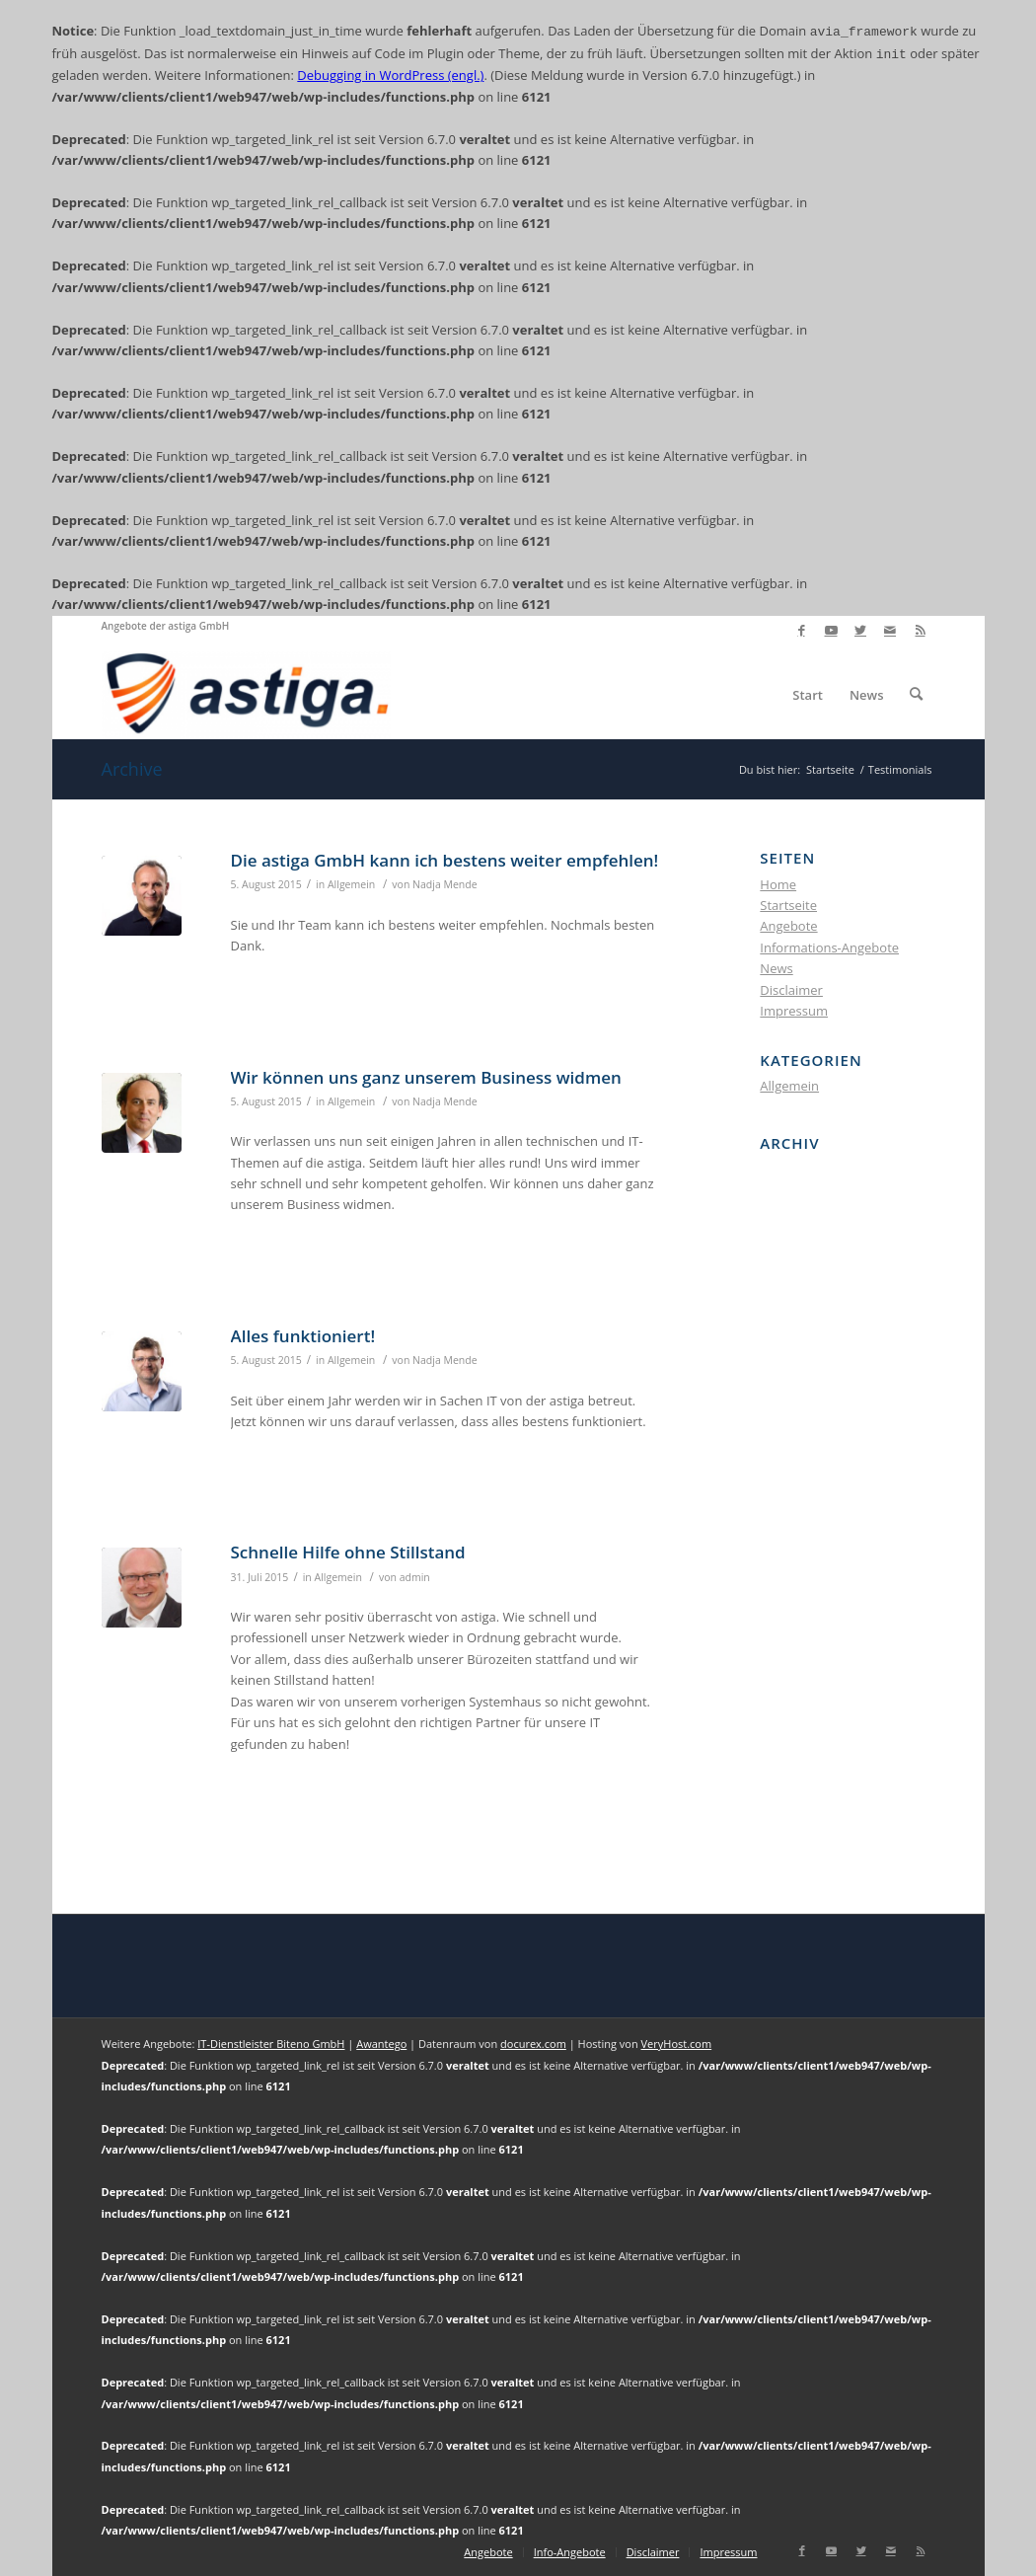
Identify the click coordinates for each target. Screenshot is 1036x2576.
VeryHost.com (676, 2043)
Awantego (381, 2043)
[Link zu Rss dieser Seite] (920, 630)
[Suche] (916, 694)
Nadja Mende (445, 884)
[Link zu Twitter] (861, 630)
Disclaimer (791, 990)
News (776, 968)
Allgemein (351, 884)
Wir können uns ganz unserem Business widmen (426, 1077)
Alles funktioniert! (303, 1336)
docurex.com (533, 2043)
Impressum (794, 1011)
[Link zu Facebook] (801, 630)
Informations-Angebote (829, 947)
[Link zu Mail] (890, 630)
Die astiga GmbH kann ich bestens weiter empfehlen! (445, 860)
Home (778, 884)
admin (415, 1577)
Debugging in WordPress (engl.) (390, 75)
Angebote (788, 926)
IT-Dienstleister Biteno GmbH (270, 2043)
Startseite (788, 905)
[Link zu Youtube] (831, 630)
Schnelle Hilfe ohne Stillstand (348, 1552)
